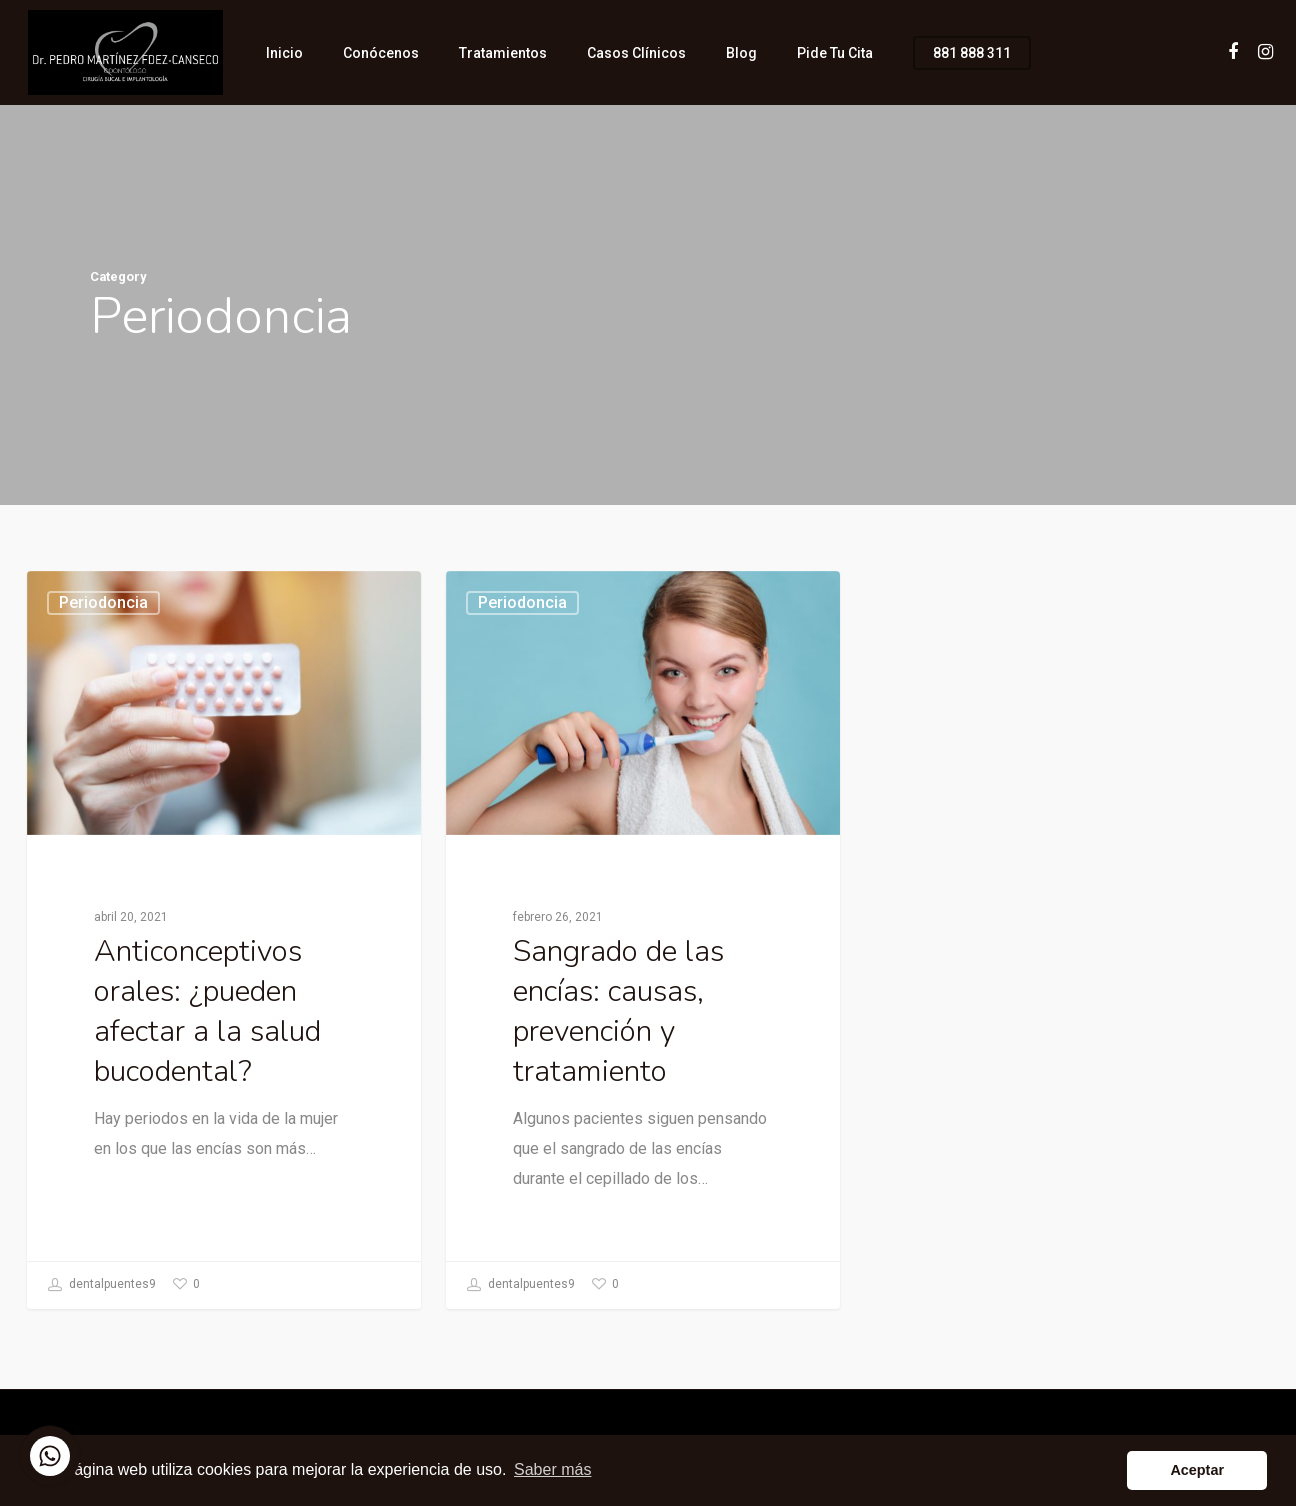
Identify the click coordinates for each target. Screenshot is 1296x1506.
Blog (741, 53)
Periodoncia (103, 602)
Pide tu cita (835, 53)
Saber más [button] (552, 1469)
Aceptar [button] (1197, 1470)
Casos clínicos (636, 53)
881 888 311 (972, 53)
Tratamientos (503, 53)
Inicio (284, 53)
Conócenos (381, 53)
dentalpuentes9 (102, 1285)
